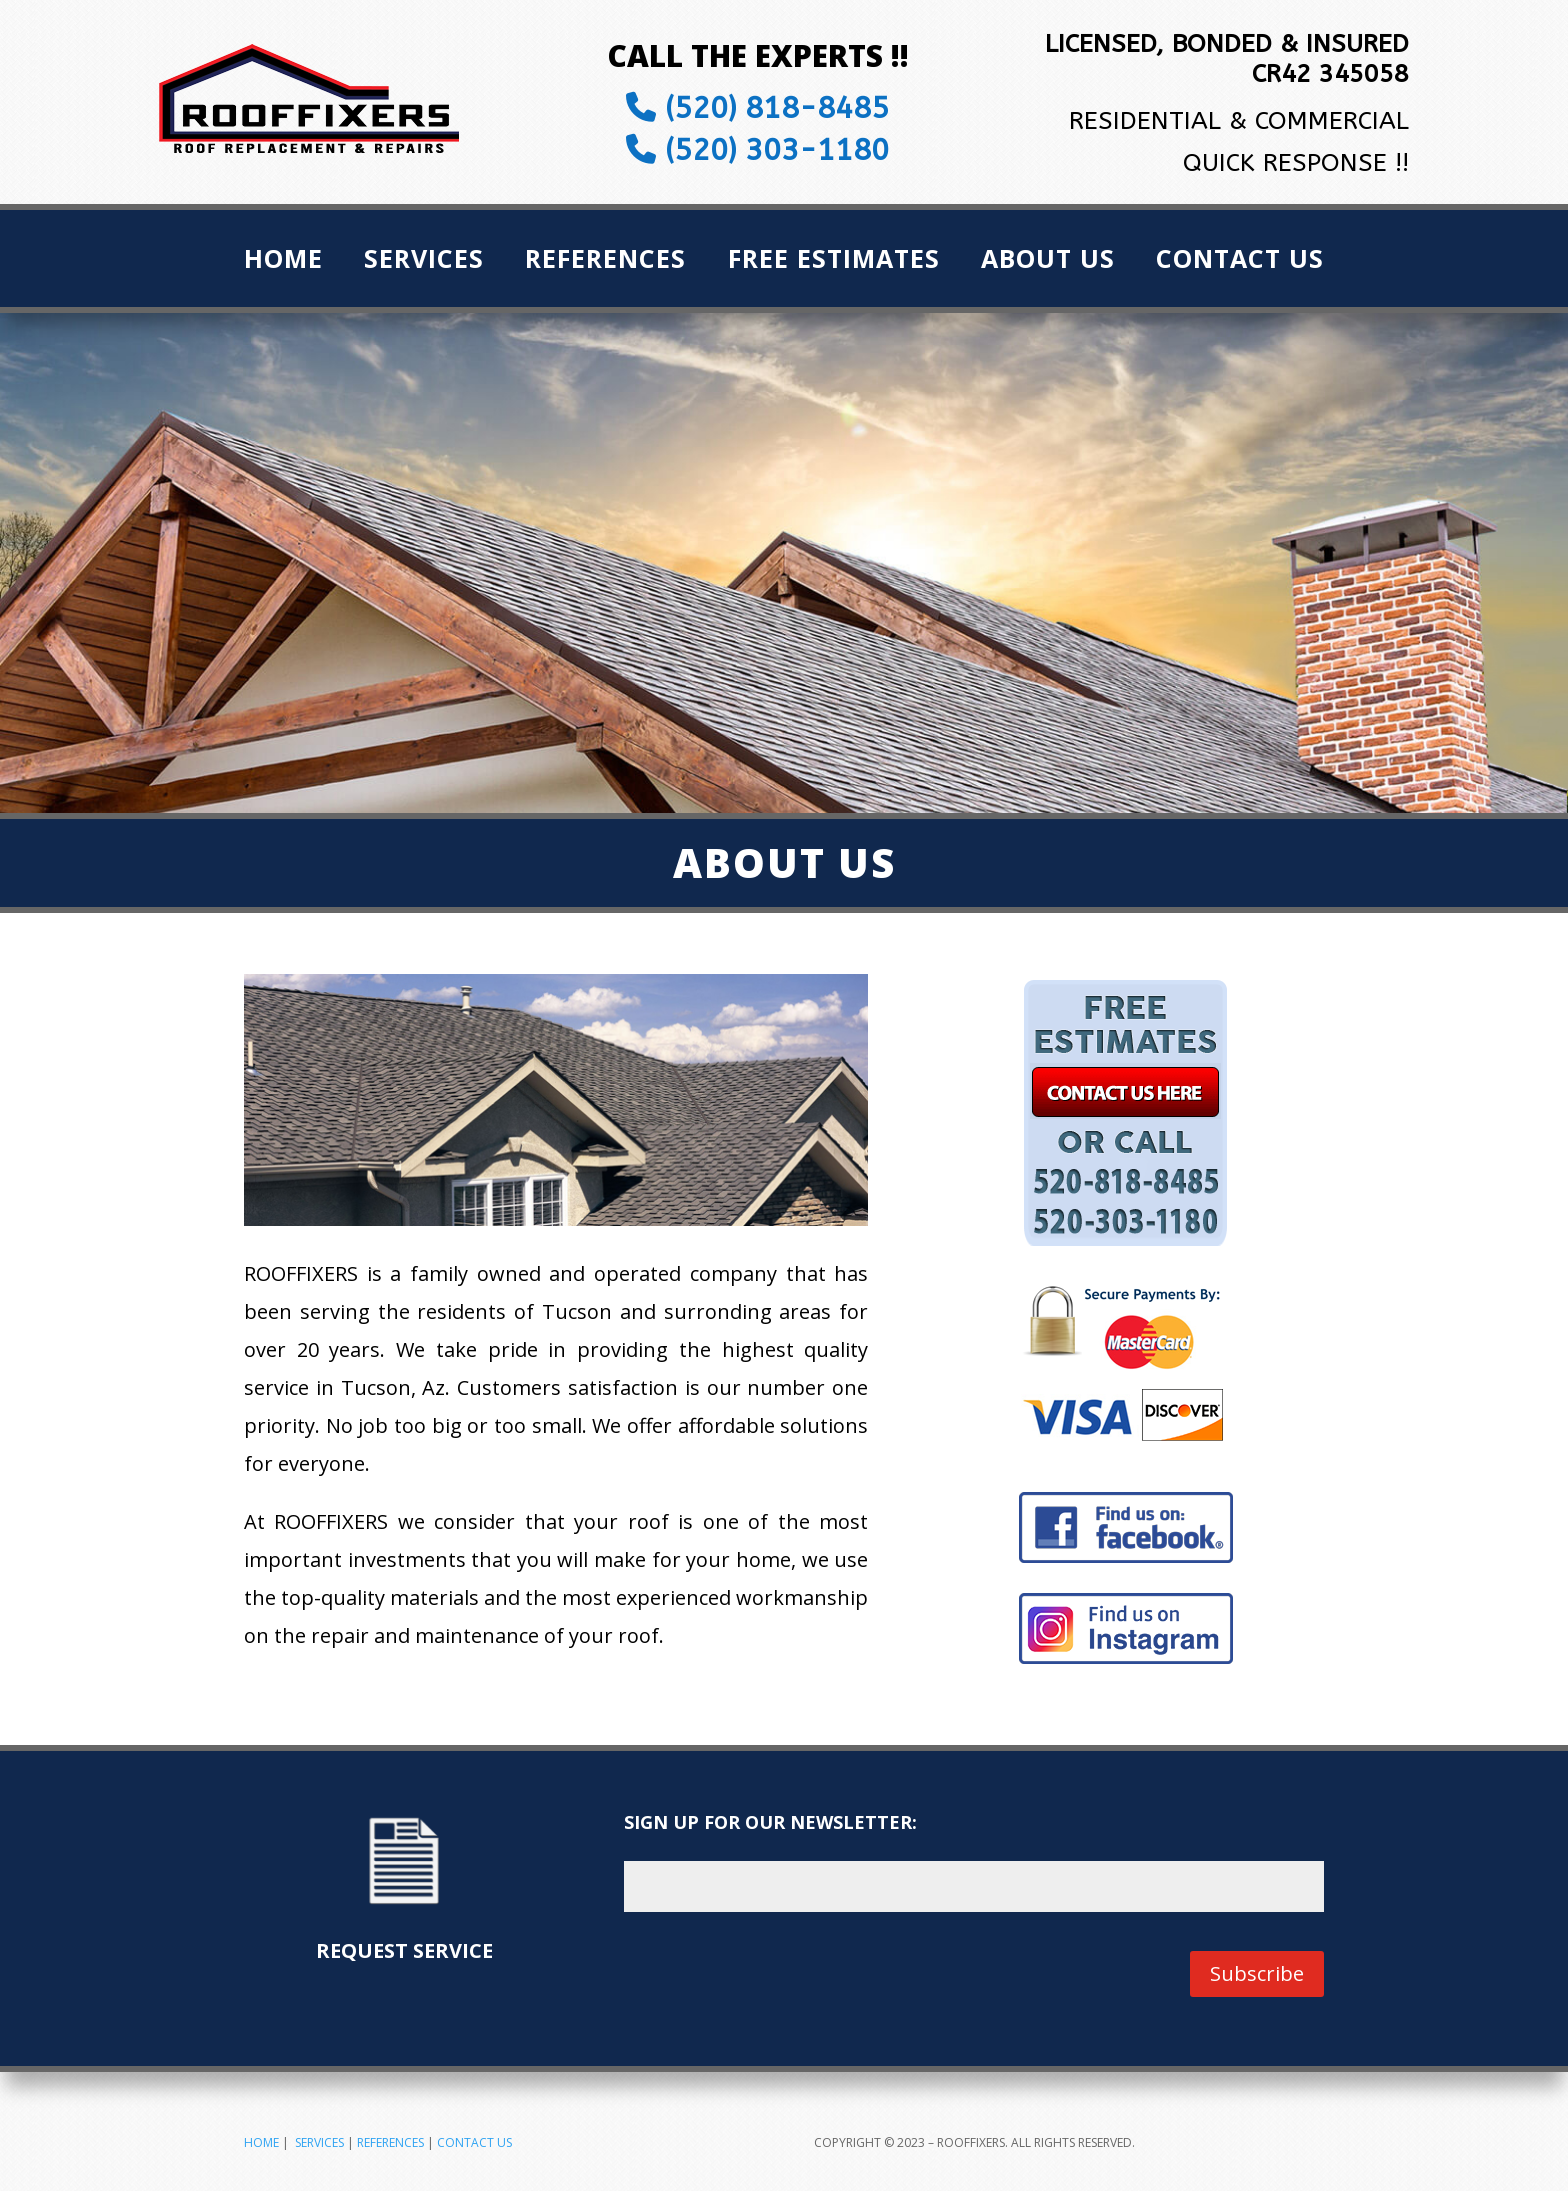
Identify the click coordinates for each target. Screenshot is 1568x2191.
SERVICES (319, 2142)
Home (283, 262)
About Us (1048, 262)
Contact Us (1240, 262)
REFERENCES (390, 2142)
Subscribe (1257, 1973)
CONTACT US (474, 2142)
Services (424, 262)
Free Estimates (834, 262)
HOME (261, 2142)
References (605, 262)
